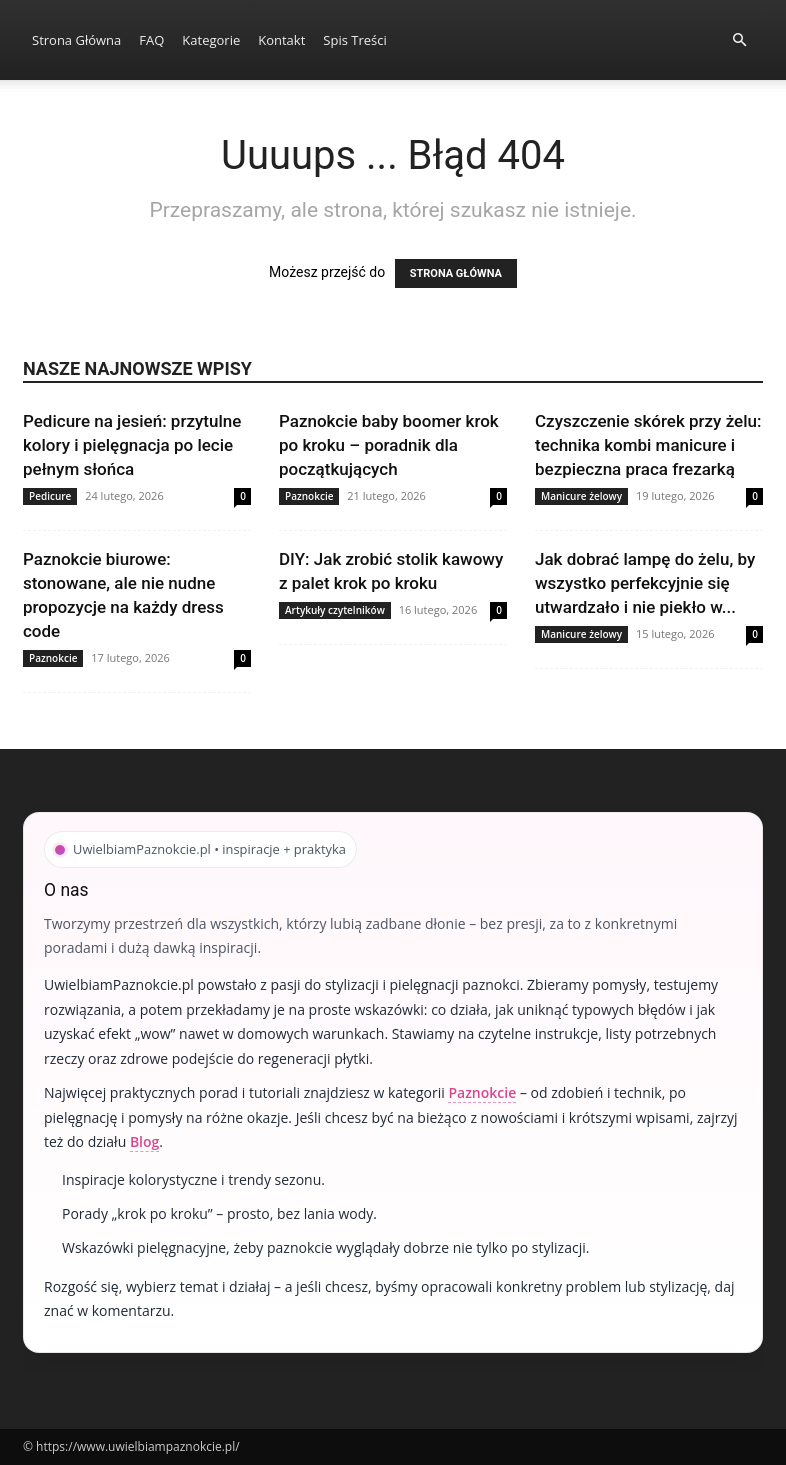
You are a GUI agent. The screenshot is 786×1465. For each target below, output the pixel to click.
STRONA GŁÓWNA (456, 273)
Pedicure (50, 496)
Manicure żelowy (581, 496)
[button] (739, 40)
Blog (144, 1141)
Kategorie (211, 40)
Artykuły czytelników (335, 610)
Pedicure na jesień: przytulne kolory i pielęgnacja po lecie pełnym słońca (132, 445)
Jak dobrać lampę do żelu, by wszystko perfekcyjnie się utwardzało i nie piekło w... (645, 583)
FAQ (151, 40)
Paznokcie (309, 496)
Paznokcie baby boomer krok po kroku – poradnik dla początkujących (389, 445)
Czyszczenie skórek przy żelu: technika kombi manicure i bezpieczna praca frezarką (648, 445)
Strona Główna (76, 40)
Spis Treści (354, 40)
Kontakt (281, 40)
